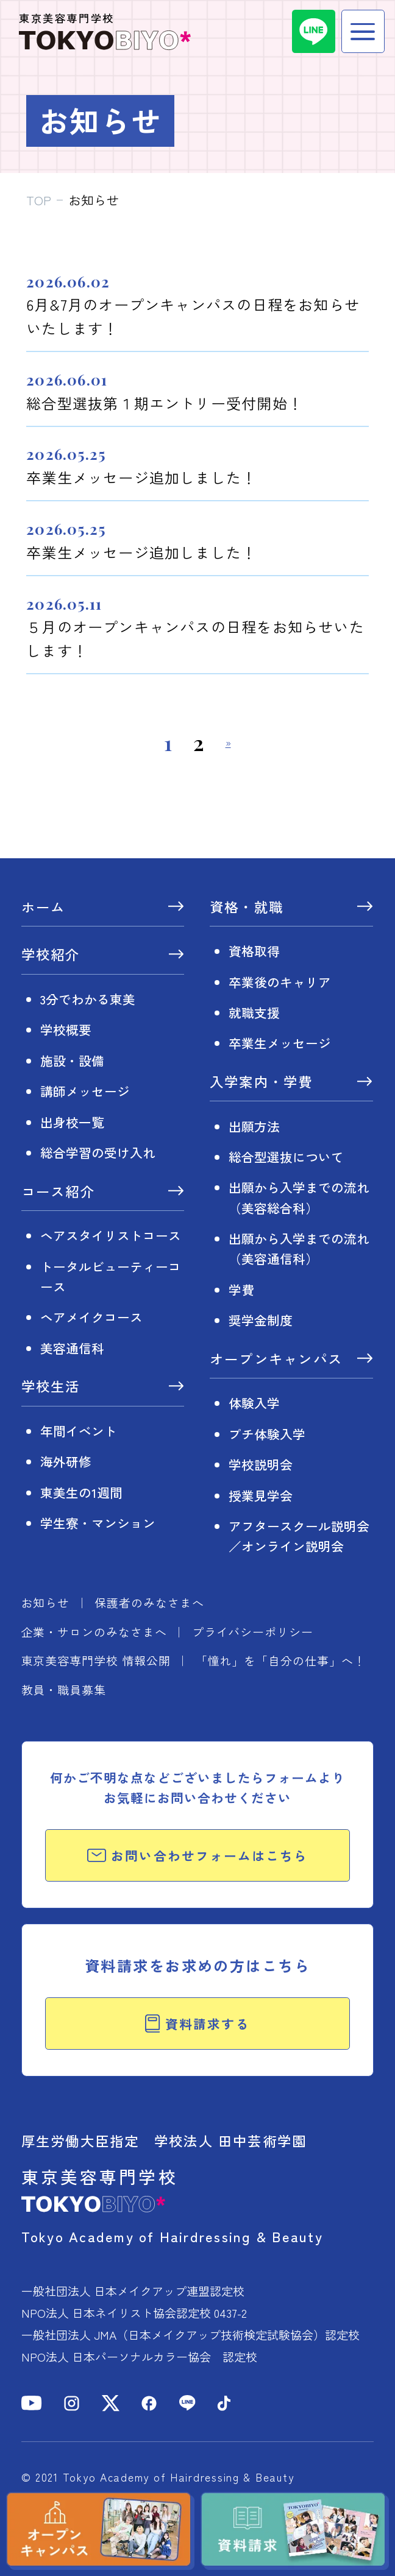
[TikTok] (224, 2403)
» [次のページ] (228, 742)
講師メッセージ (85, 1091)
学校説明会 (261, 1464)
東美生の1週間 (81, 1492)
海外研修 (65, 1461)
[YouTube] (31, 2403)
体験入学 (254, 1403)
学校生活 (50, 1387)
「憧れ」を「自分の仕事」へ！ (281, 1660)
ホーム (43, 908)
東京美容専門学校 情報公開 (96, 1660)
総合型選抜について (286, 1157)
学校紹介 (50, 955)
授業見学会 (261, 1495)
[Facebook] (149, 2403)
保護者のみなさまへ (149, 1602)
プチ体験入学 (267, 1434)
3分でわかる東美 (87, 999)
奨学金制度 (261, 1320)
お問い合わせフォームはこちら (197, 1855)
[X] (110, 2403)
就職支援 (254, 1012)
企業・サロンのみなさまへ (94, 1631)
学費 (241, 1289)
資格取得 (254, 951)
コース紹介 (58, 1192)
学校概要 (65, 1029)
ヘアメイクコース (91, 1317)
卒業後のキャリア (280, 982)
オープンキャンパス (276, 1360)
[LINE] (313, 31)
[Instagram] (71, 2403)
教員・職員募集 (64, 1689)
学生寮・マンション (97, 1523)
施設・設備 (72, 1060)
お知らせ (45, 1602)
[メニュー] (363, 31)
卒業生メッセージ (280, 1043)
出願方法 (254, 1126)
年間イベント (78, 1431)
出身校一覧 (72, 1122)
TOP (38, 200)
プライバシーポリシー (253, 1631)
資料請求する (197, 2023)
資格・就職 (246, 908)
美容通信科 (72, 1348)
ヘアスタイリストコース (110, 1235)
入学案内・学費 (261, 1083)
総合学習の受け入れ (97, 1152)
